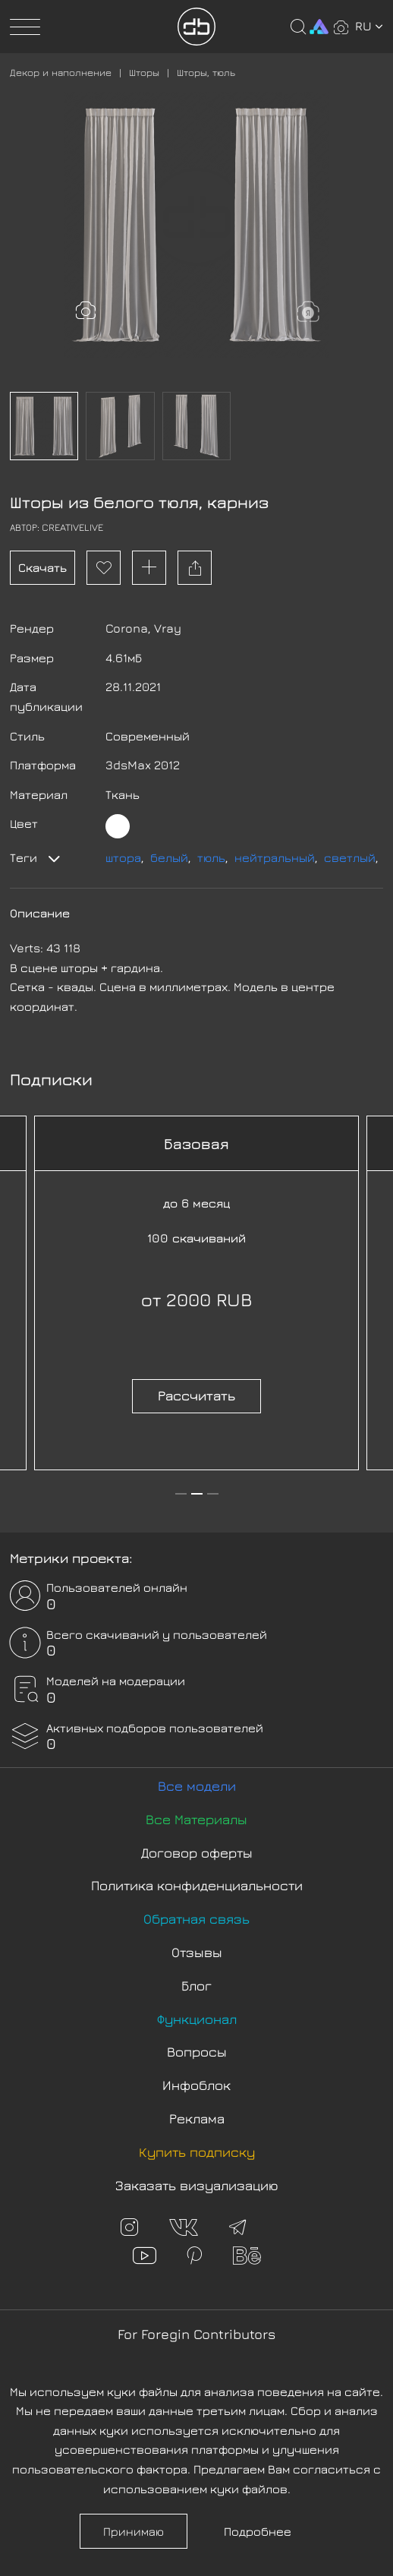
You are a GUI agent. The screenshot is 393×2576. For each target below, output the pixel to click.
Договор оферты (197, 1853)
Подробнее (257, 2531)
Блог (196, 1986)
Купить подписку (197, 2152)
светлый (350, 857)
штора (123, 857)
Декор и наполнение (61, 72)
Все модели (197, 1786)
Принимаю (133, 2531)
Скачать (42, 567)
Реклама (197, 2118)
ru (369, 26)
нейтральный (274, 857)
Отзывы (196, 1952)
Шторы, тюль (206, 72)
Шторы (144, 72)
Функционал (197, 2019)
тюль (211, 857)
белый (169, 857)
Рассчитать (196, 1395)
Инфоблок (196, 2085)
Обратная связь (196, 1919)
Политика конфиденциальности (197, 1885)
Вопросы (197, 2052)
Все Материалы (196, 1819)
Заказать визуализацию (196, 2185)
